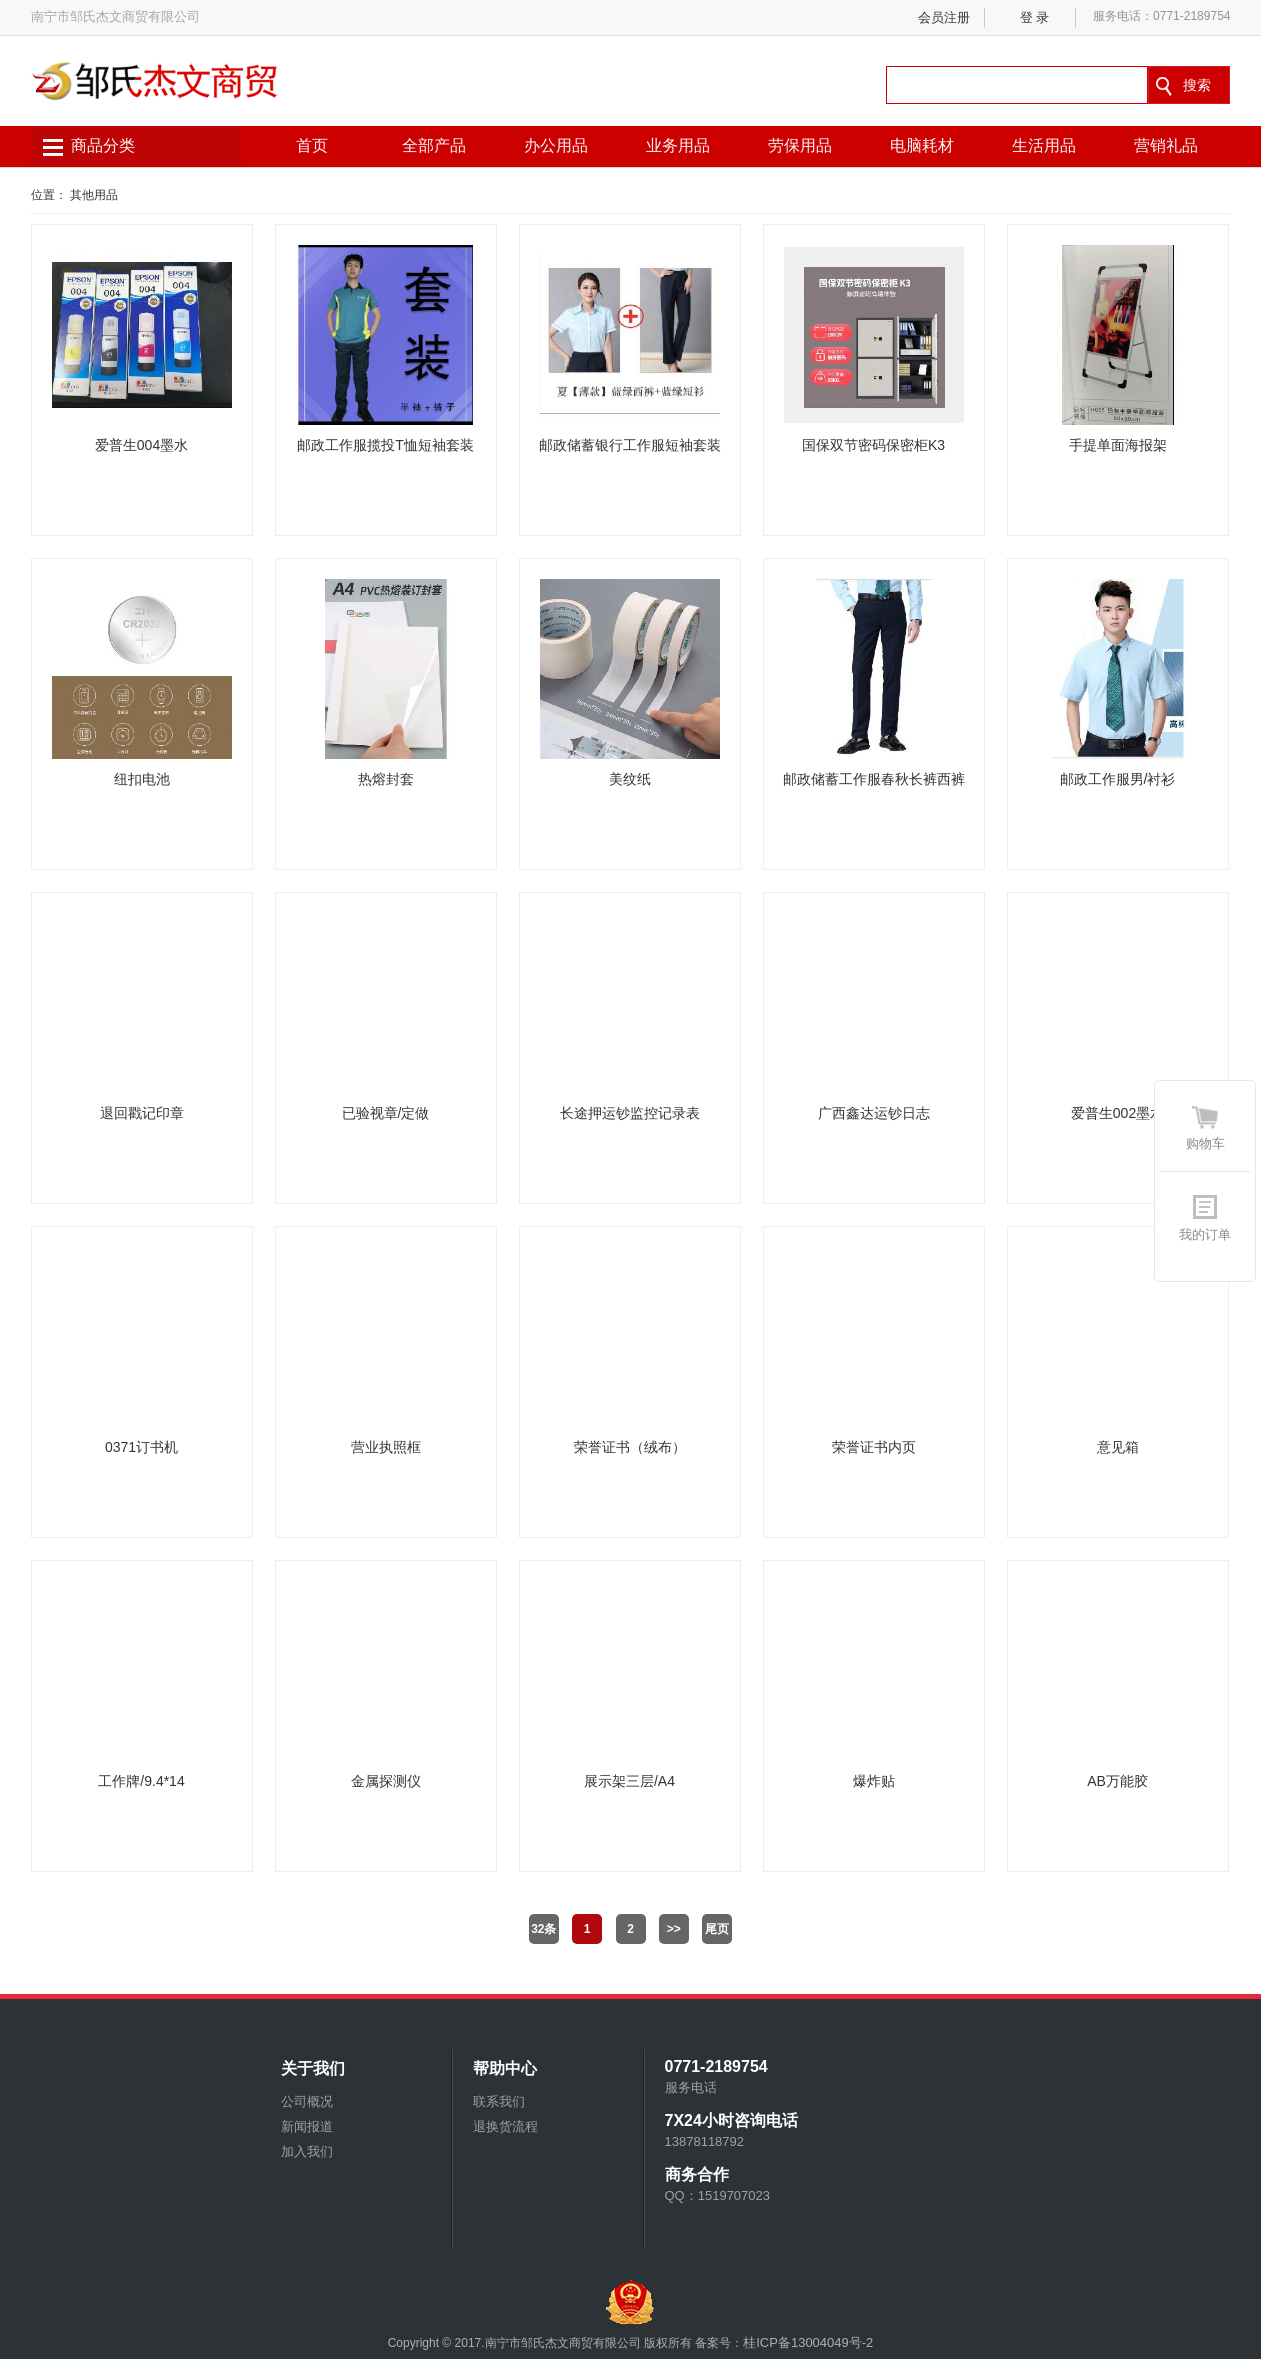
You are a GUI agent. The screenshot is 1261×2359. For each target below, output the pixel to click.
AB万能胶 (1117, 1781)
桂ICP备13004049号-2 (808, 2342)
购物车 (1205, 1143)
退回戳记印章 (142, 1113)
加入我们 (307, 2151)
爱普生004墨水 (141, 445)
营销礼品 (1166, 145)
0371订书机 (141, 1447)
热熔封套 (386, 779)
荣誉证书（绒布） (630, 1447)
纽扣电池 (142, 779)
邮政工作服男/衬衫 (1118, 779)
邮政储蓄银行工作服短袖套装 (630, 445)
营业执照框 (386, 1447)
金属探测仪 (386, 1781)
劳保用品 (800, 145)
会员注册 (944, 17)
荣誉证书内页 (874, 1447)
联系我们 (499, 2101)
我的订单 (1205, 1234)
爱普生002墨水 (1117, 1113)
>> (674, 1929)
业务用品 (678, 145)
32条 (543, 1929)
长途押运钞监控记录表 (630, 1113)
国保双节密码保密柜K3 (873, 445)
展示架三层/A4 (629, 1781)
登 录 (1035, 17)
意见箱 (1118, 1447)
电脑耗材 (922, 145)
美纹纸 (630, 779)
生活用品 (1044, 145)
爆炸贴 (874, 1781)
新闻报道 (307, 2126)
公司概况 (307, 2101)
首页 (312, 145)
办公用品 (556, 145)
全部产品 (434, 145)
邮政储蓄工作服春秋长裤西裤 (874, 779)
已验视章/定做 (386, 1113)
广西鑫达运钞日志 (874, 1113)
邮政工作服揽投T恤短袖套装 (385, 445)
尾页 (717, 1929)
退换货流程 (505, 2126)
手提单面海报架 (1118, 445)
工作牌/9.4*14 (141, 1781)
